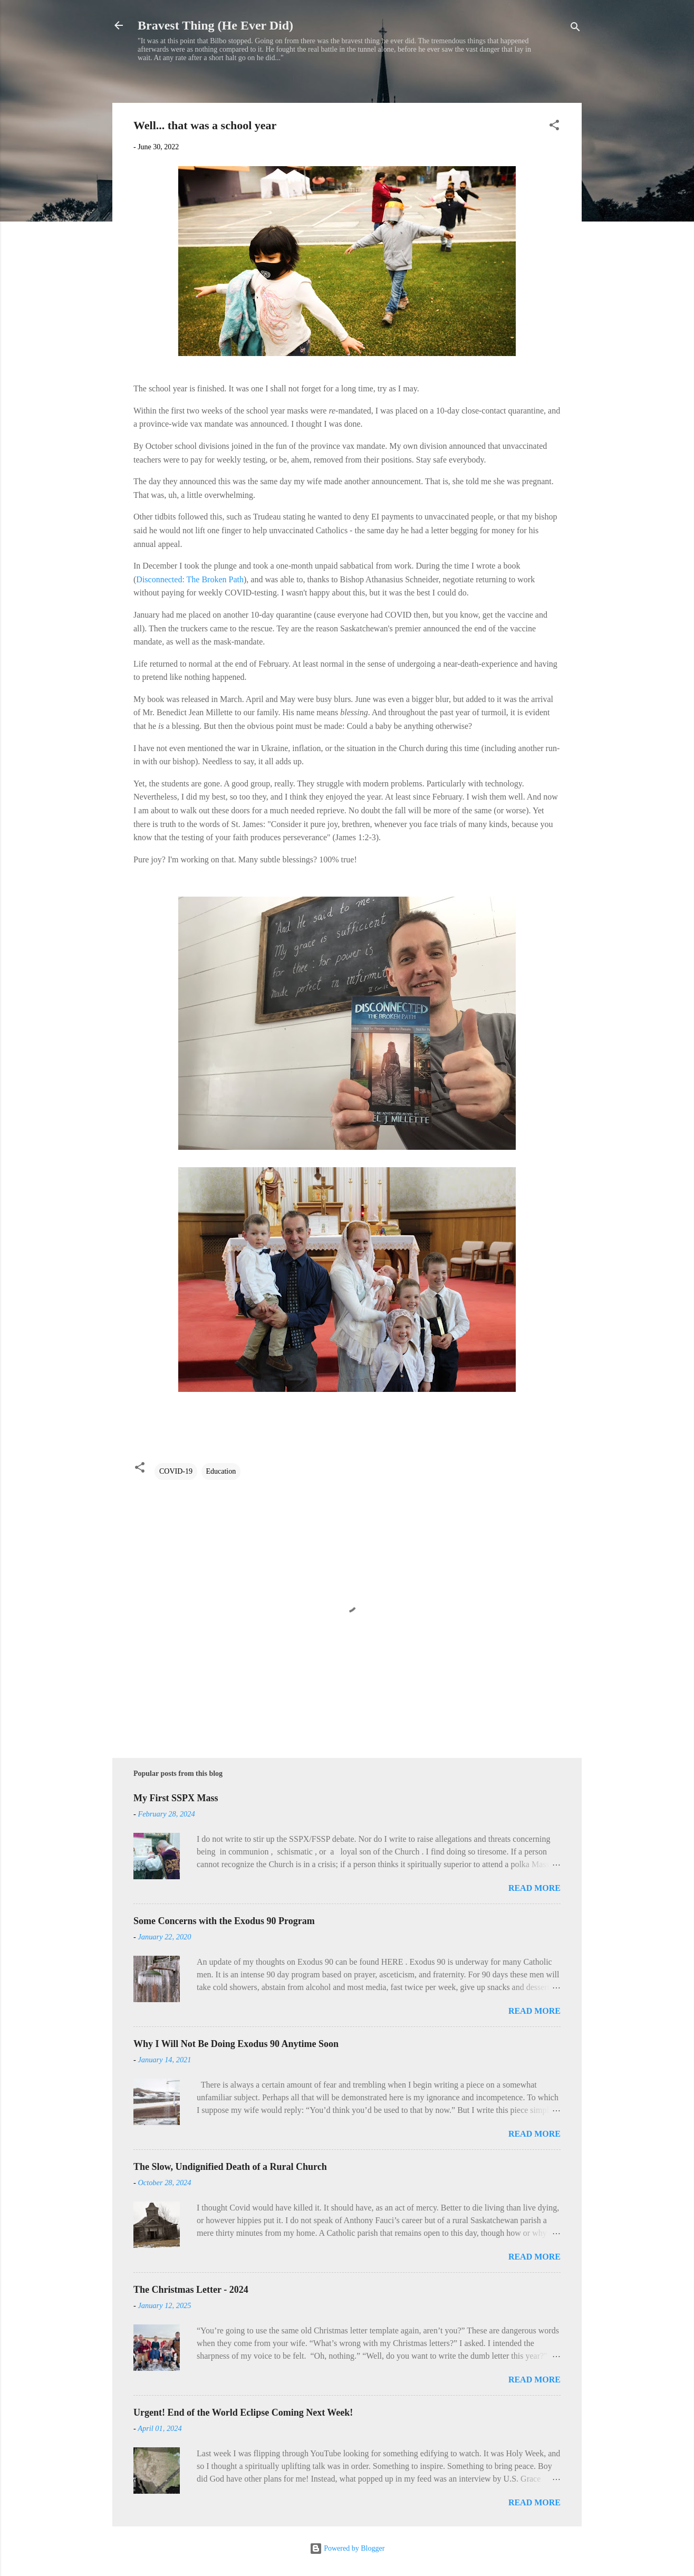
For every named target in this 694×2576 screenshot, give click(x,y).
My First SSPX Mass (175, 1798)
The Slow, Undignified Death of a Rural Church (230, 2166)
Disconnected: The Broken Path (190, 579)
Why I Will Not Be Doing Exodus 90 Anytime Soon (236, 2044)
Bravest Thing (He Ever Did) (215, 25)
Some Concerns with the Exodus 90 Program (224, 1921)
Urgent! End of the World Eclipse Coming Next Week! (243, 2412)
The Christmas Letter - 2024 (190, 2289)
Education (221, 1471)
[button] (554, 127)
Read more (534, 1887)
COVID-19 (175, 1471)
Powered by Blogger (347, 2548)
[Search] (575, 29)
